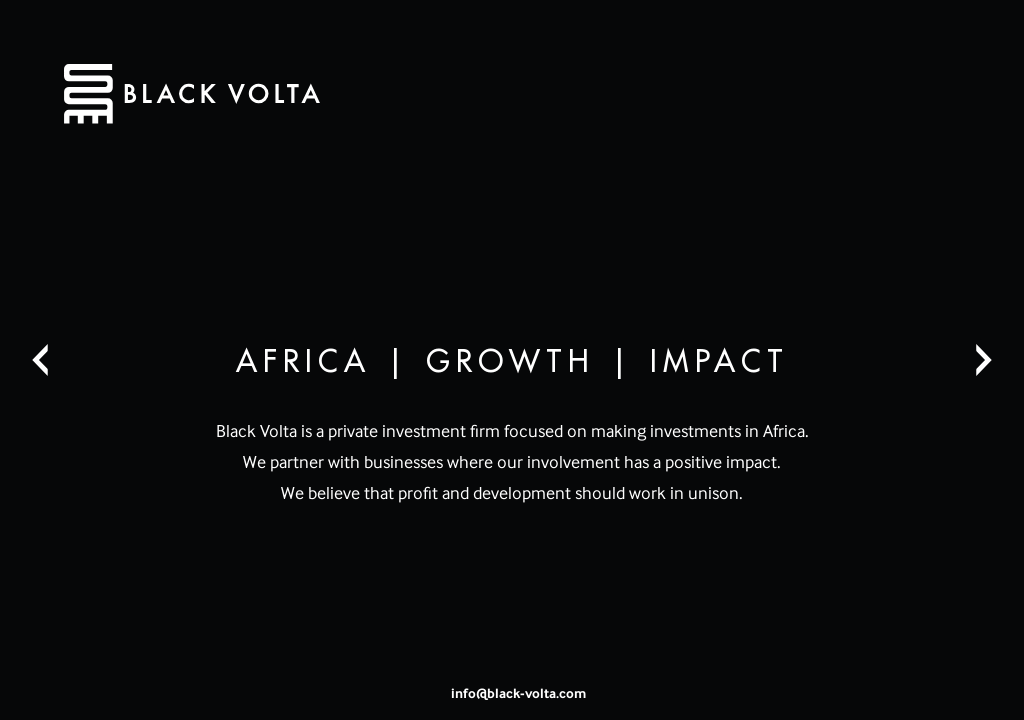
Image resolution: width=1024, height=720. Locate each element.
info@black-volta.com (518, 693)
